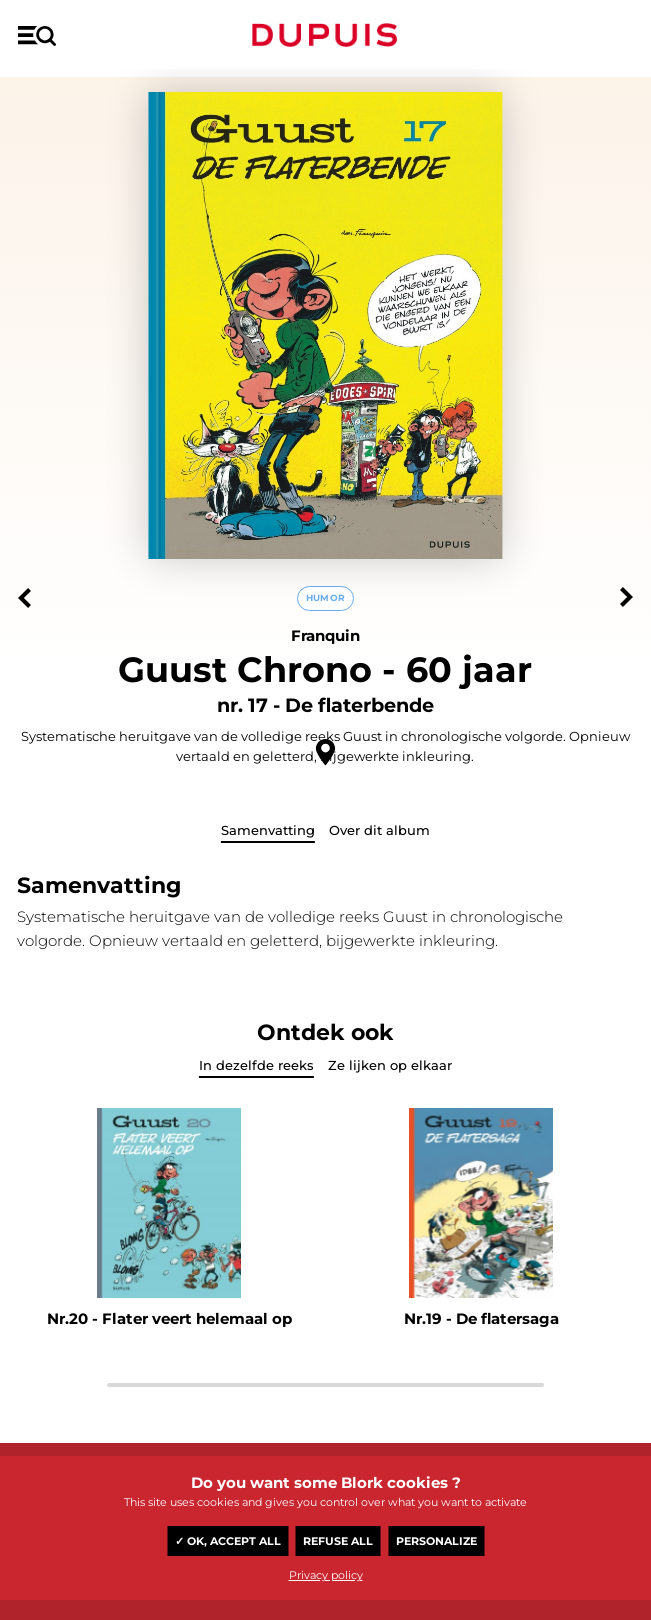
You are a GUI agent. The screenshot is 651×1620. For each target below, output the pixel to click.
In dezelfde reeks (256, 1065)
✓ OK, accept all (228, 1541)
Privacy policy (326, 1575)
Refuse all (338, 1541)
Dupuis (325, 35)
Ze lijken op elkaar (390, 1065)
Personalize (436, 1541)
